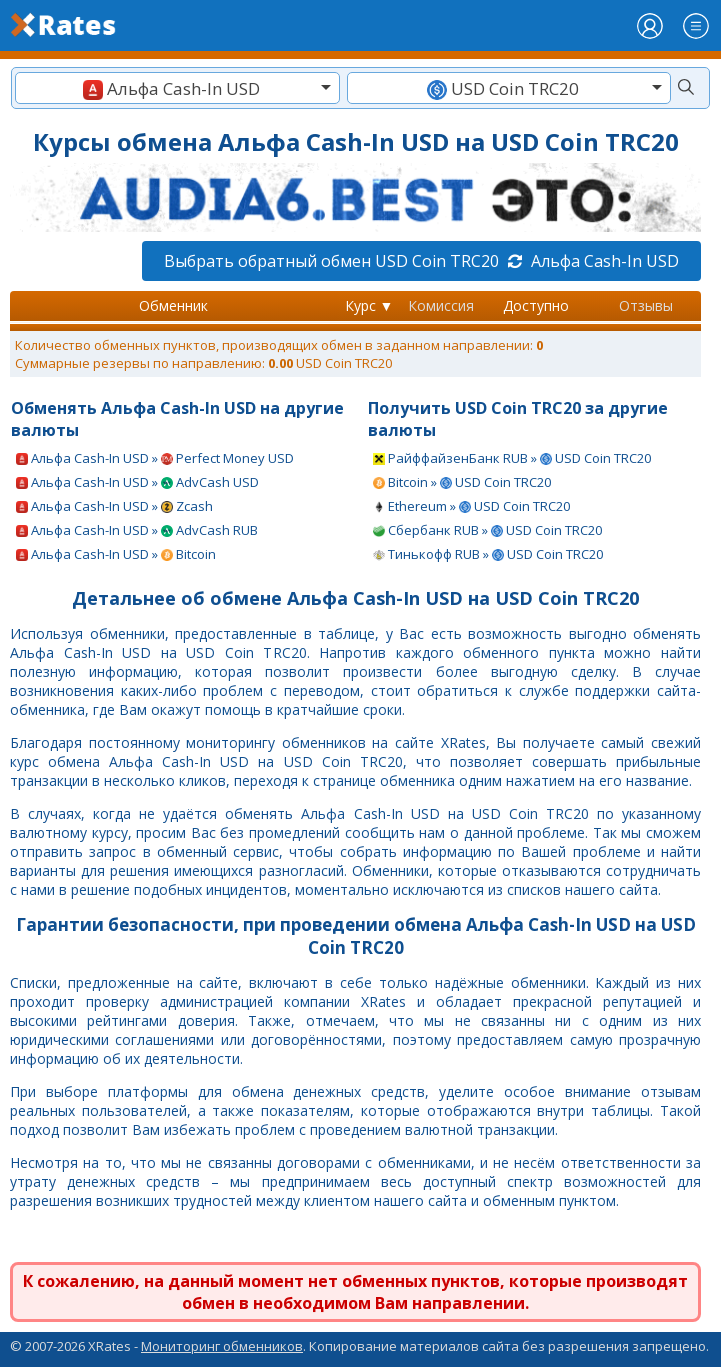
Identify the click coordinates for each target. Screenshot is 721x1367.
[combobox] (177, 88)
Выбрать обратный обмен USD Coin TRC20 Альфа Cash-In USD (421, 261)
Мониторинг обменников (222, 1346)
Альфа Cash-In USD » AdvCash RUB (137, 530)
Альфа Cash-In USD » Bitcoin (116, 554)
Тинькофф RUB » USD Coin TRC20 (488, 554)
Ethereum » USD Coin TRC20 (471, 506)
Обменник (173, 305)
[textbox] (177, 88)
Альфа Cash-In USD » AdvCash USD (137, 482)
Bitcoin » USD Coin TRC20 (462, 482)
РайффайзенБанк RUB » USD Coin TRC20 (512, 458)
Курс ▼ (369, 305)
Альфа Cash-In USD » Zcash (114, 506)
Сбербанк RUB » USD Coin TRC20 (487, 530)
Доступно (536, 305)
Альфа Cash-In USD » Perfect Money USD (155, 458)
